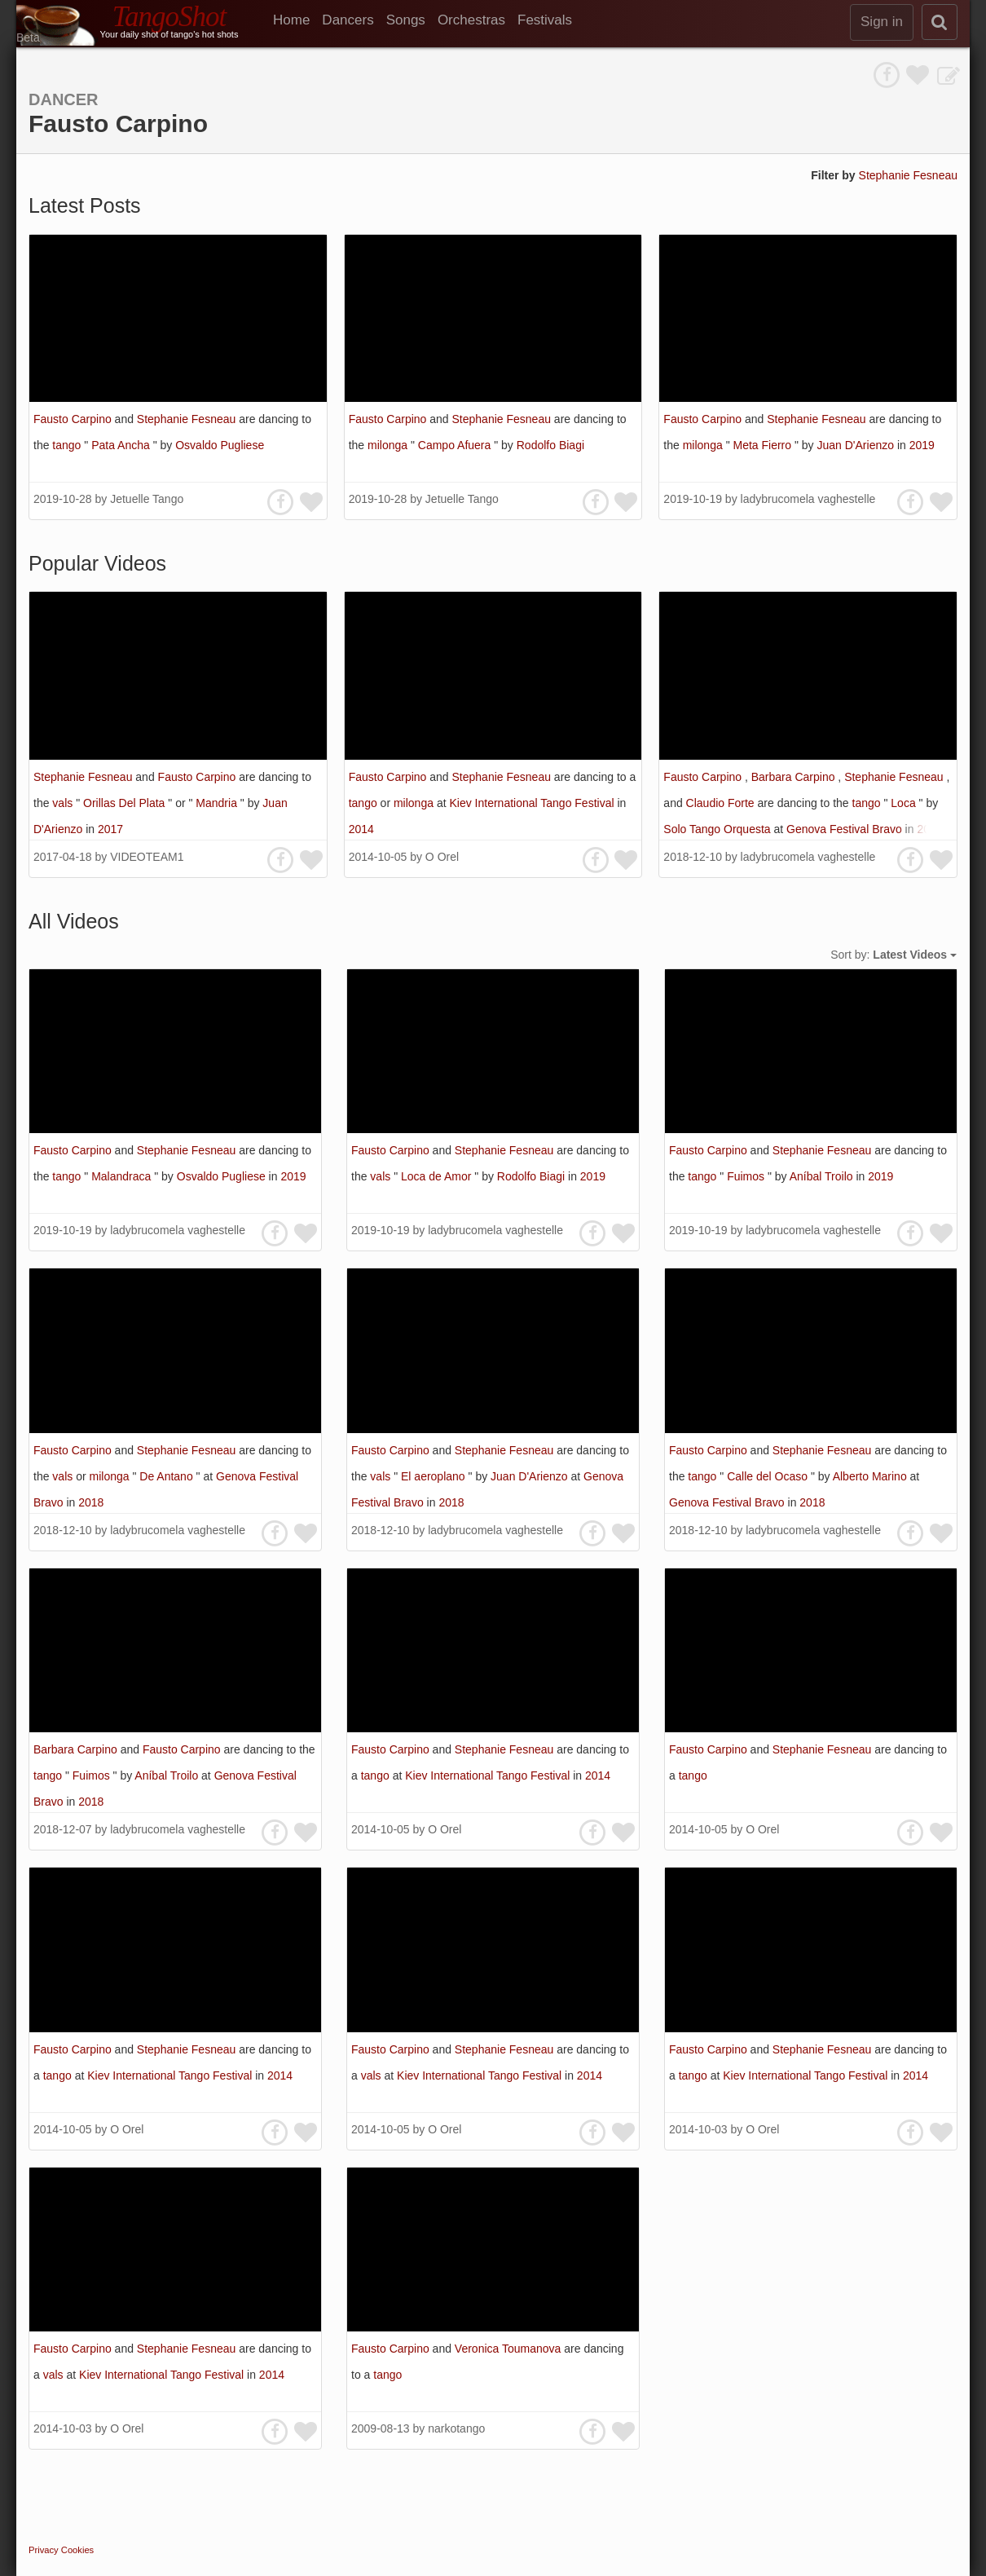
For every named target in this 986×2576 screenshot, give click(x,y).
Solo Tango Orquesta (718, 829)
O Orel (442, 856)
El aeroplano (435, 1476)
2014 (361, 829)
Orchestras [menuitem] (471, 20)
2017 (110, 829)
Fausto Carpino (74, 419)
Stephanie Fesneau (908, 175)
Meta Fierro (763, 445)
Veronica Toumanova (509, 2348)
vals (64, 802)
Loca (904, 802)
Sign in (882, 21)
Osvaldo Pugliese (219, 445)
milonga (389, 445)
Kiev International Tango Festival (533, 802)
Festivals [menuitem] (544, 20)
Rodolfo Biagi (550, 445)
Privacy (44, 2550)
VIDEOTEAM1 (146, 856)
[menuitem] (297, 20)
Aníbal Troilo (823, 1176)
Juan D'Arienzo (857, 445)
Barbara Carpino (795, 776)
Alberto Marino (871, 1476)
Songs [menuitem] (405, 20)
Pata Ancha (122, 445)
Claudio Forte (722, 802)
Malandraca (122, 1176)
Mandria (218, 802)
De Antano (167, 1476)
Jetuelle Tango (146, 498)
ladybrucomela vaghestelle (808, 498)
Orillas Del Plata (125, 802)
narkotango (456, 2428)
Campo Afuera (456, 445)
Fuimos (747, 1176)
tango (68, 445)
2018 (929, 829)
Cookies (77, 2550)
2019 (922, 445)
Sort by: (893, 954)
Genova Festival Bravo (845, 829)
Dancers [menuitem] (347, 20)
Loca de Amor (437, 1176)
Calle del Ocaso (769, 1476)
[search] (939, 22)
